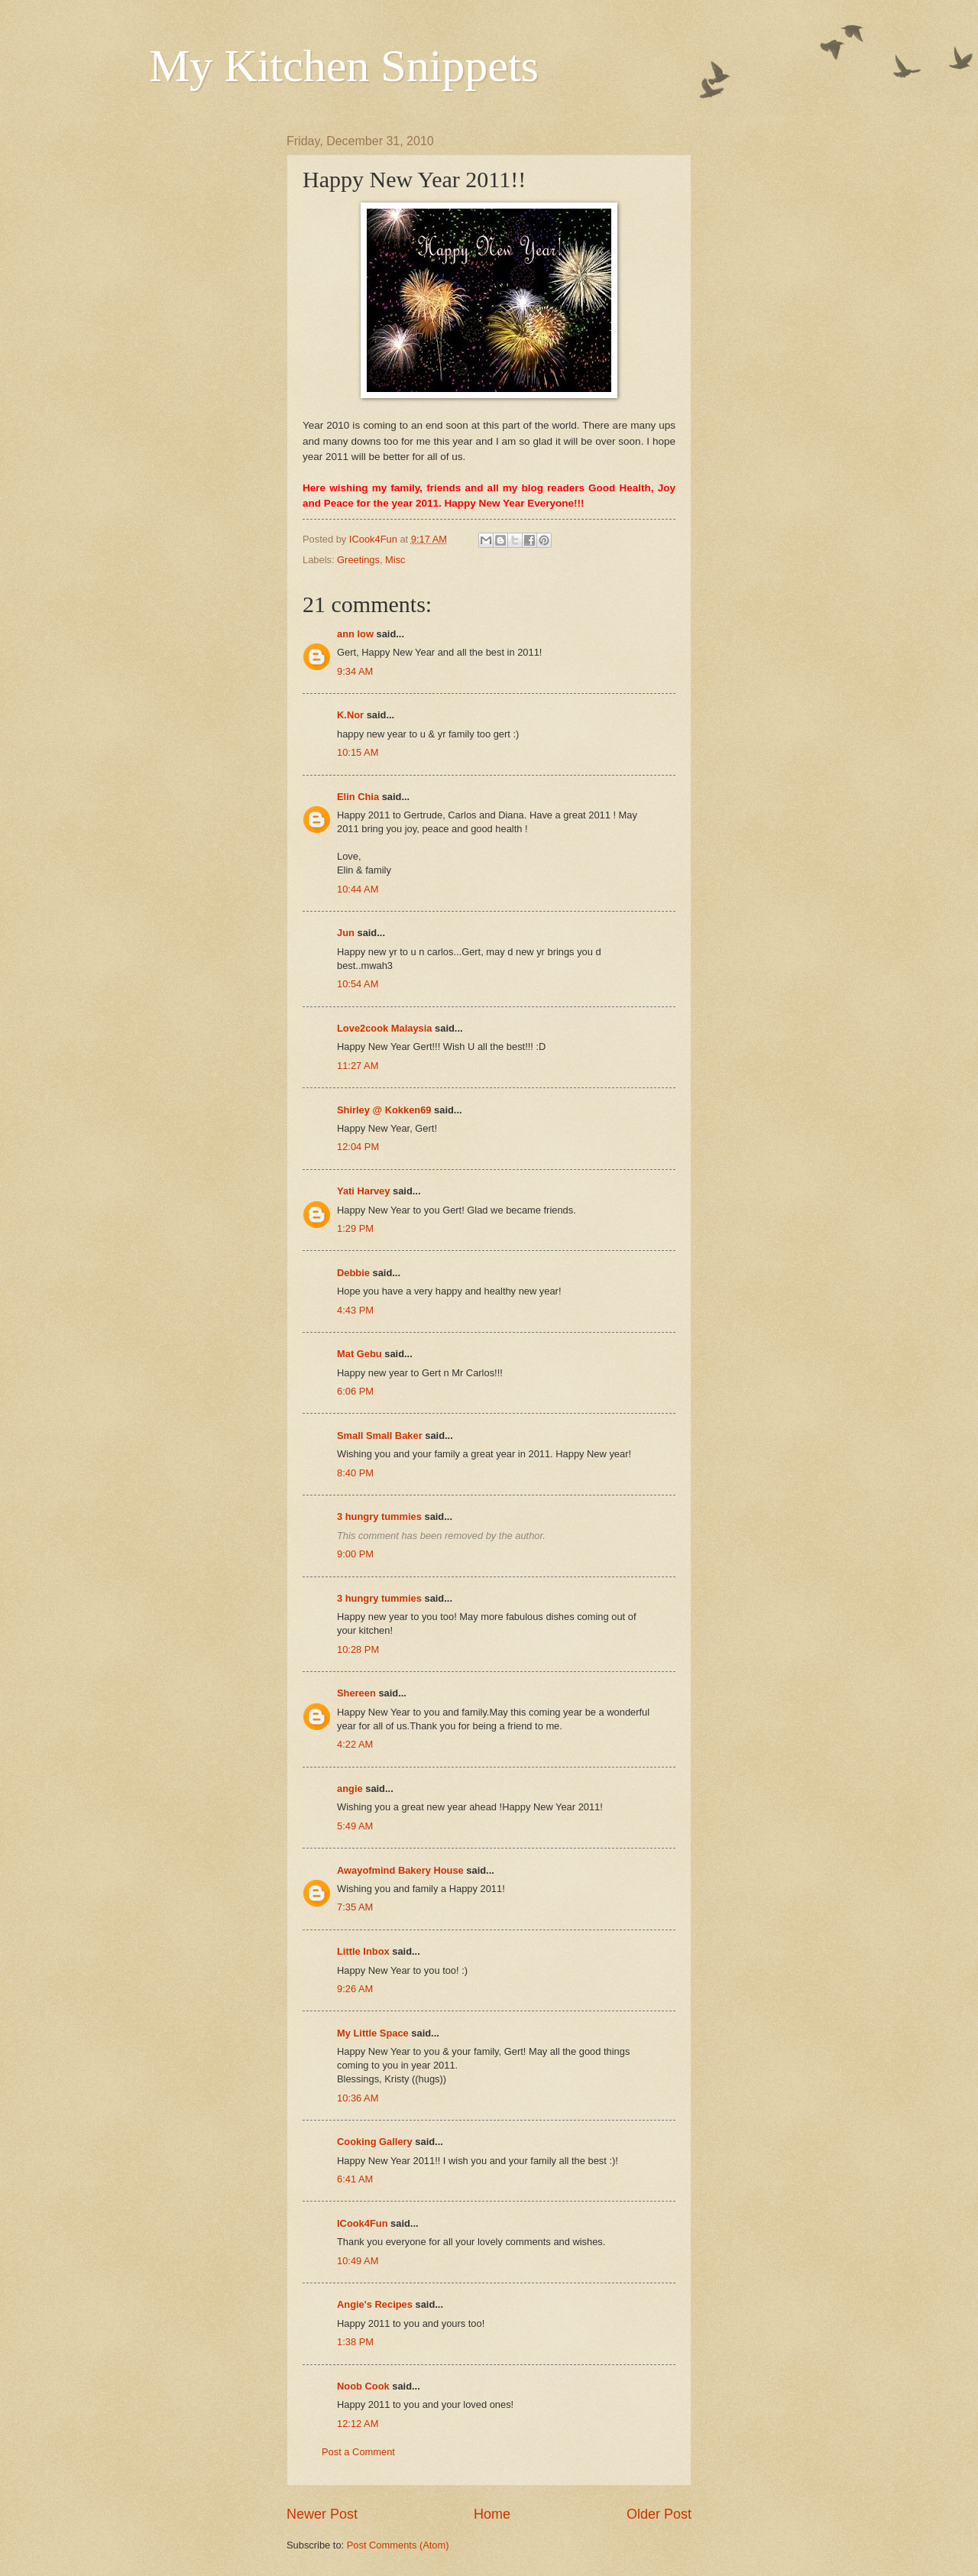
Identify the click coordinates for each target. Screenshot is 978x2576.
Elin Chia (358, 796)
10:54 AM (357, 984)
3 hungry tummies (379, 1516)
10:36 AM (357, 2098)
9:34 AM (355, 671)
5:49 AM (355, 1826)
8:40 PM (355, 1473)
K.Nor (350, 715)
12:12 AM (357, 2423)
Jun (346, 932)
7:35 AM (355, 1907)
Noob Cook (363, 2386)
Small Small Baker (380, 1435)
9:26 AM (355, 1988)
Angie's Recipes (375, 2304)
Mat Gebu (359, 1353)
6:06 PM (355, 1391)
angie (350, 1788)
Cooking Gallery (375, 2141)
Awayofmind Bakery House (400, 1870)
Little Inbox (363, 1951)
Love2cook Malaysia (384, 1028)
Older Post (659, 2514)
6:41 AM (355, 2179)
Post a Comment (358, 2452)
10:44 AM (357, 889)
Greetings (358, 559)
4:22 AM (355, 1744)
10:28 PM (358, 1649)
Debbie (353, 1272)
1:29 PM (355, 1228)
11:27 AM (357, 1065)
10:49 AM (357, 2261)
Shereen (356, 1693)
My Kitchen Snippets (344, 66)
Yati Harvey (363, 1191)
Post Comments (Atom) (398, 2545)
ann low (355, 634)
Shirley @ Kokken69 (384, 1110)
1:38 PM (355, 2342)
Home (492, 2514)
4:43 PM (355, 1310)
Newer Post (322, 2514)
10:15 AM (357, 752)
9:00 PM (355, 1554)
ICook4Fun (362, 2223)
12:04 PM (358, 1146)
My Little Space (373, 2033)
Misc (395, 559)
